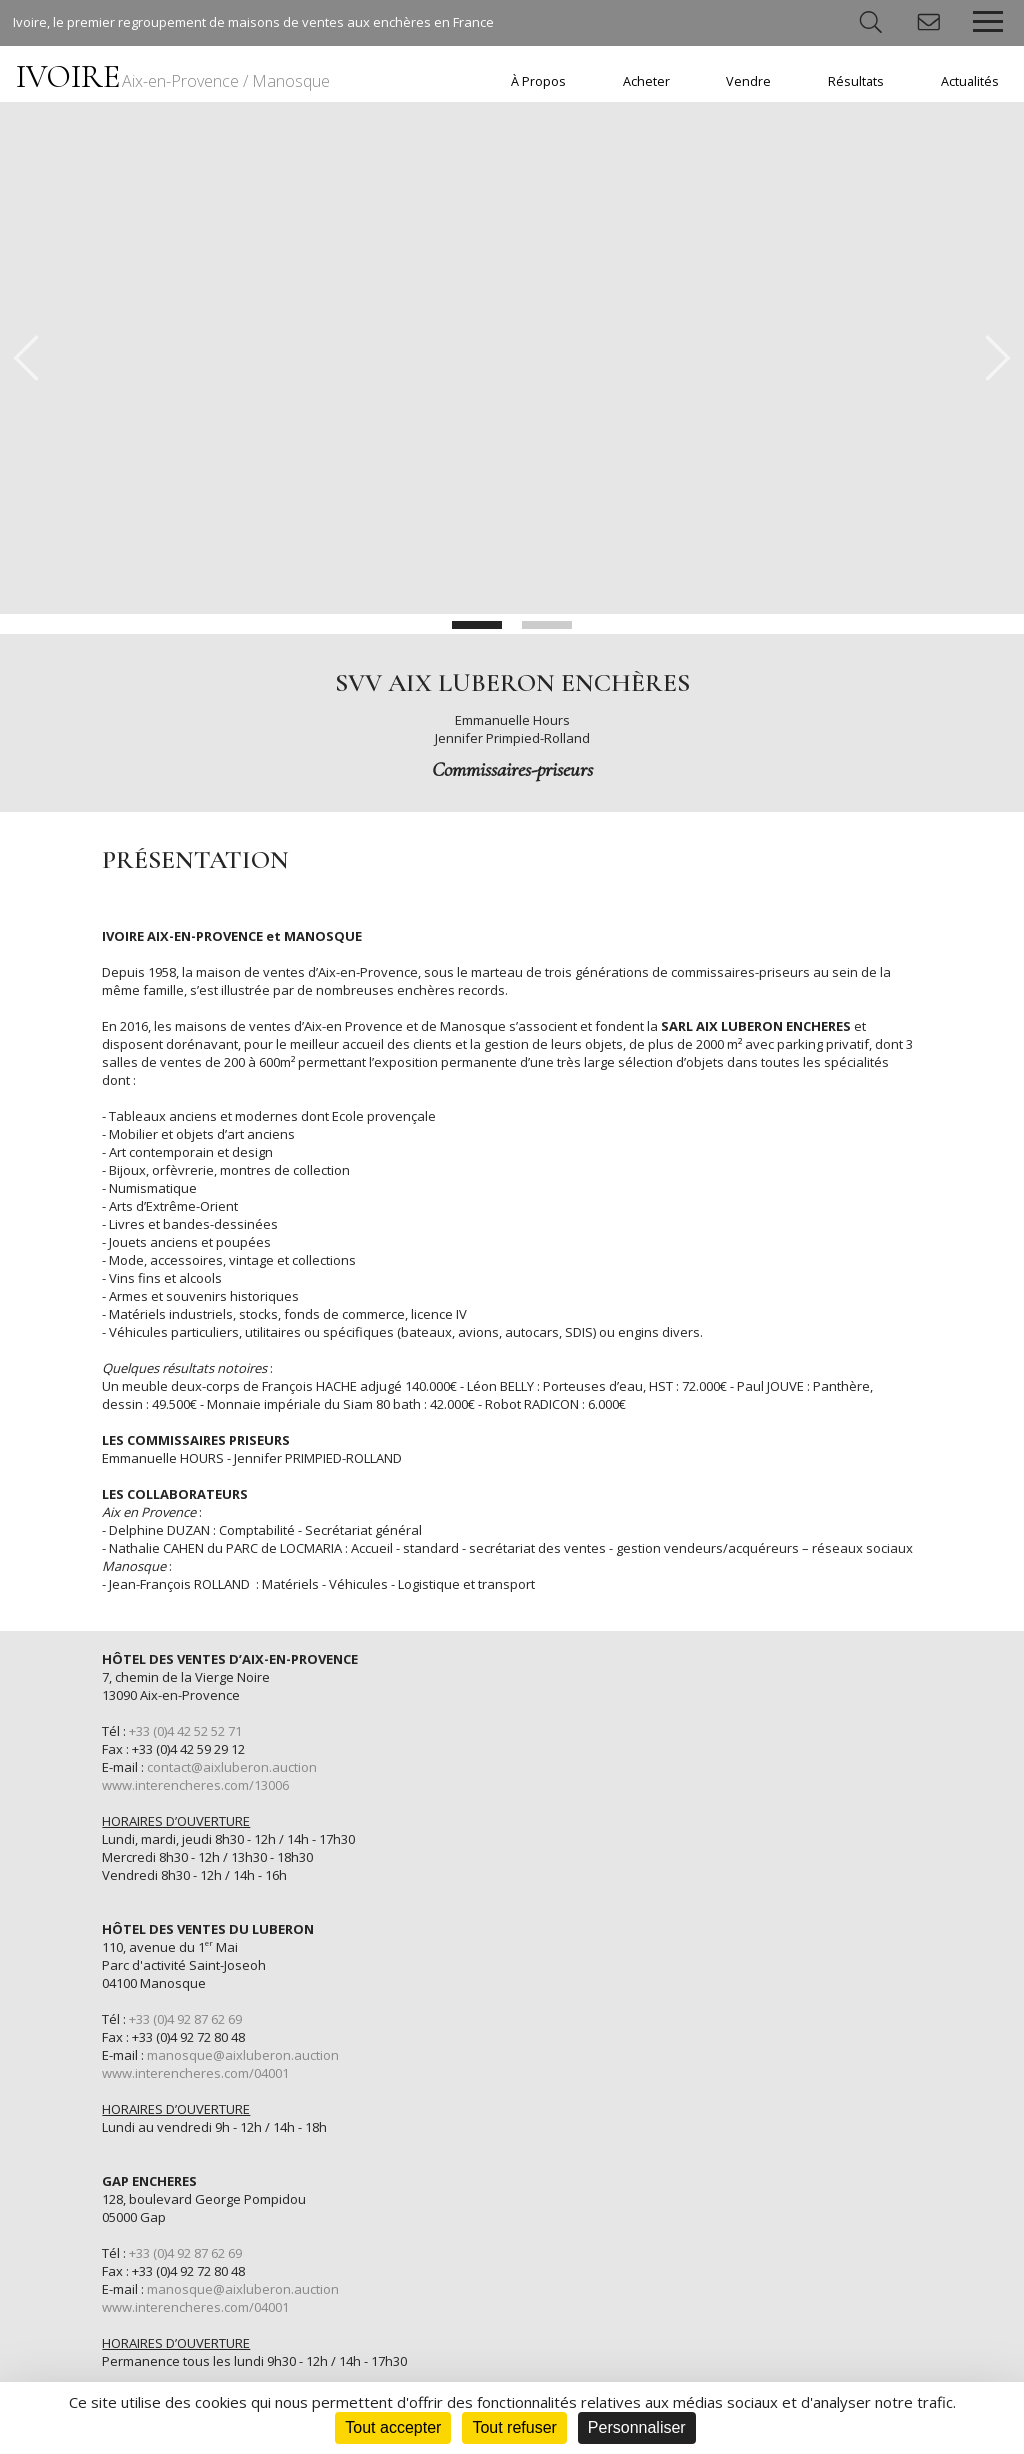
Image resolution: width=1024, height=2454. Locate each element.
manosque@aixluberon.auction (243, 2055)
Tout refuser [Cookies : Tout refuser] (514, 2427)
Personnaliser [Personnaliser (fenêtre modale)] (637, 2427)
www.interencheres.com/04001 (195, 2073)
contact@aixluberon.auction (232, 1767)
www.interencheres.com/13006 (195, 1785)
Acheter (646, 81)
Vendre (748, 81)
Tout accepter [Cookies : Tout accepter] (393, 2427)
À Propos (538, 81)
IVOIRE (173, 76)
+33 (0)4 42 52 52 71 (185, 1731)
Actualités (970, 81)
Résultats (856, 81)
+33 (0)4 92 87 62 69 (185, 2019)
